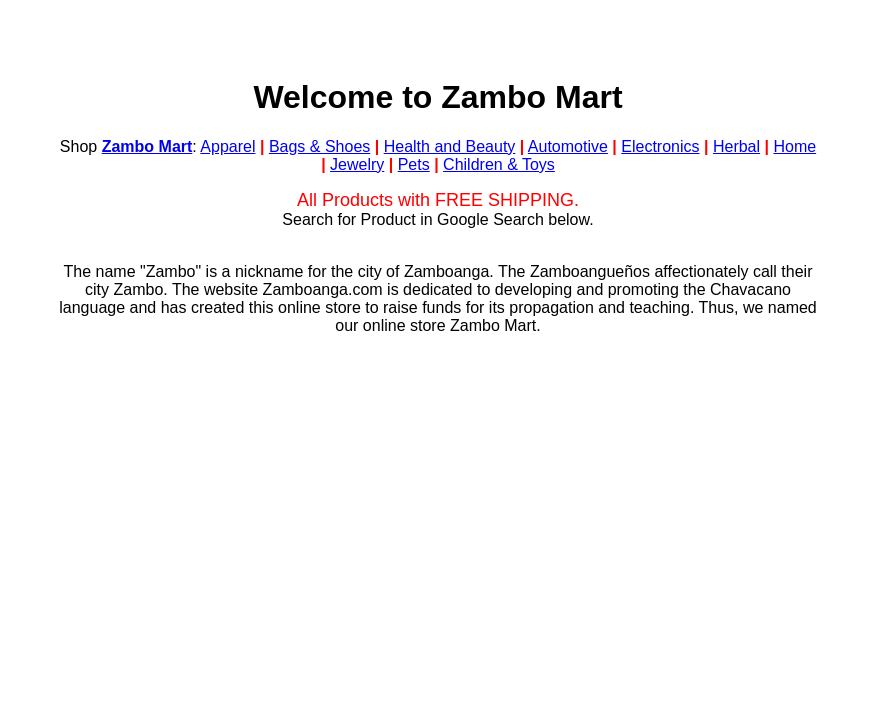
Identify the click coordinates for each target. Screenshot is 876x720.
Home (794, 146)
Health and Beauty (450, 146)
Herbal (736, 146)
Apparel (227, 146)
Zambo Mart (147, 146)
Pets (414, 164)
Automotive (568, 146)
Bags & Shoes (319, 146)
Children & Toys (499, 164)
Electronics (660, 146)
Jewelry (357, 164)
